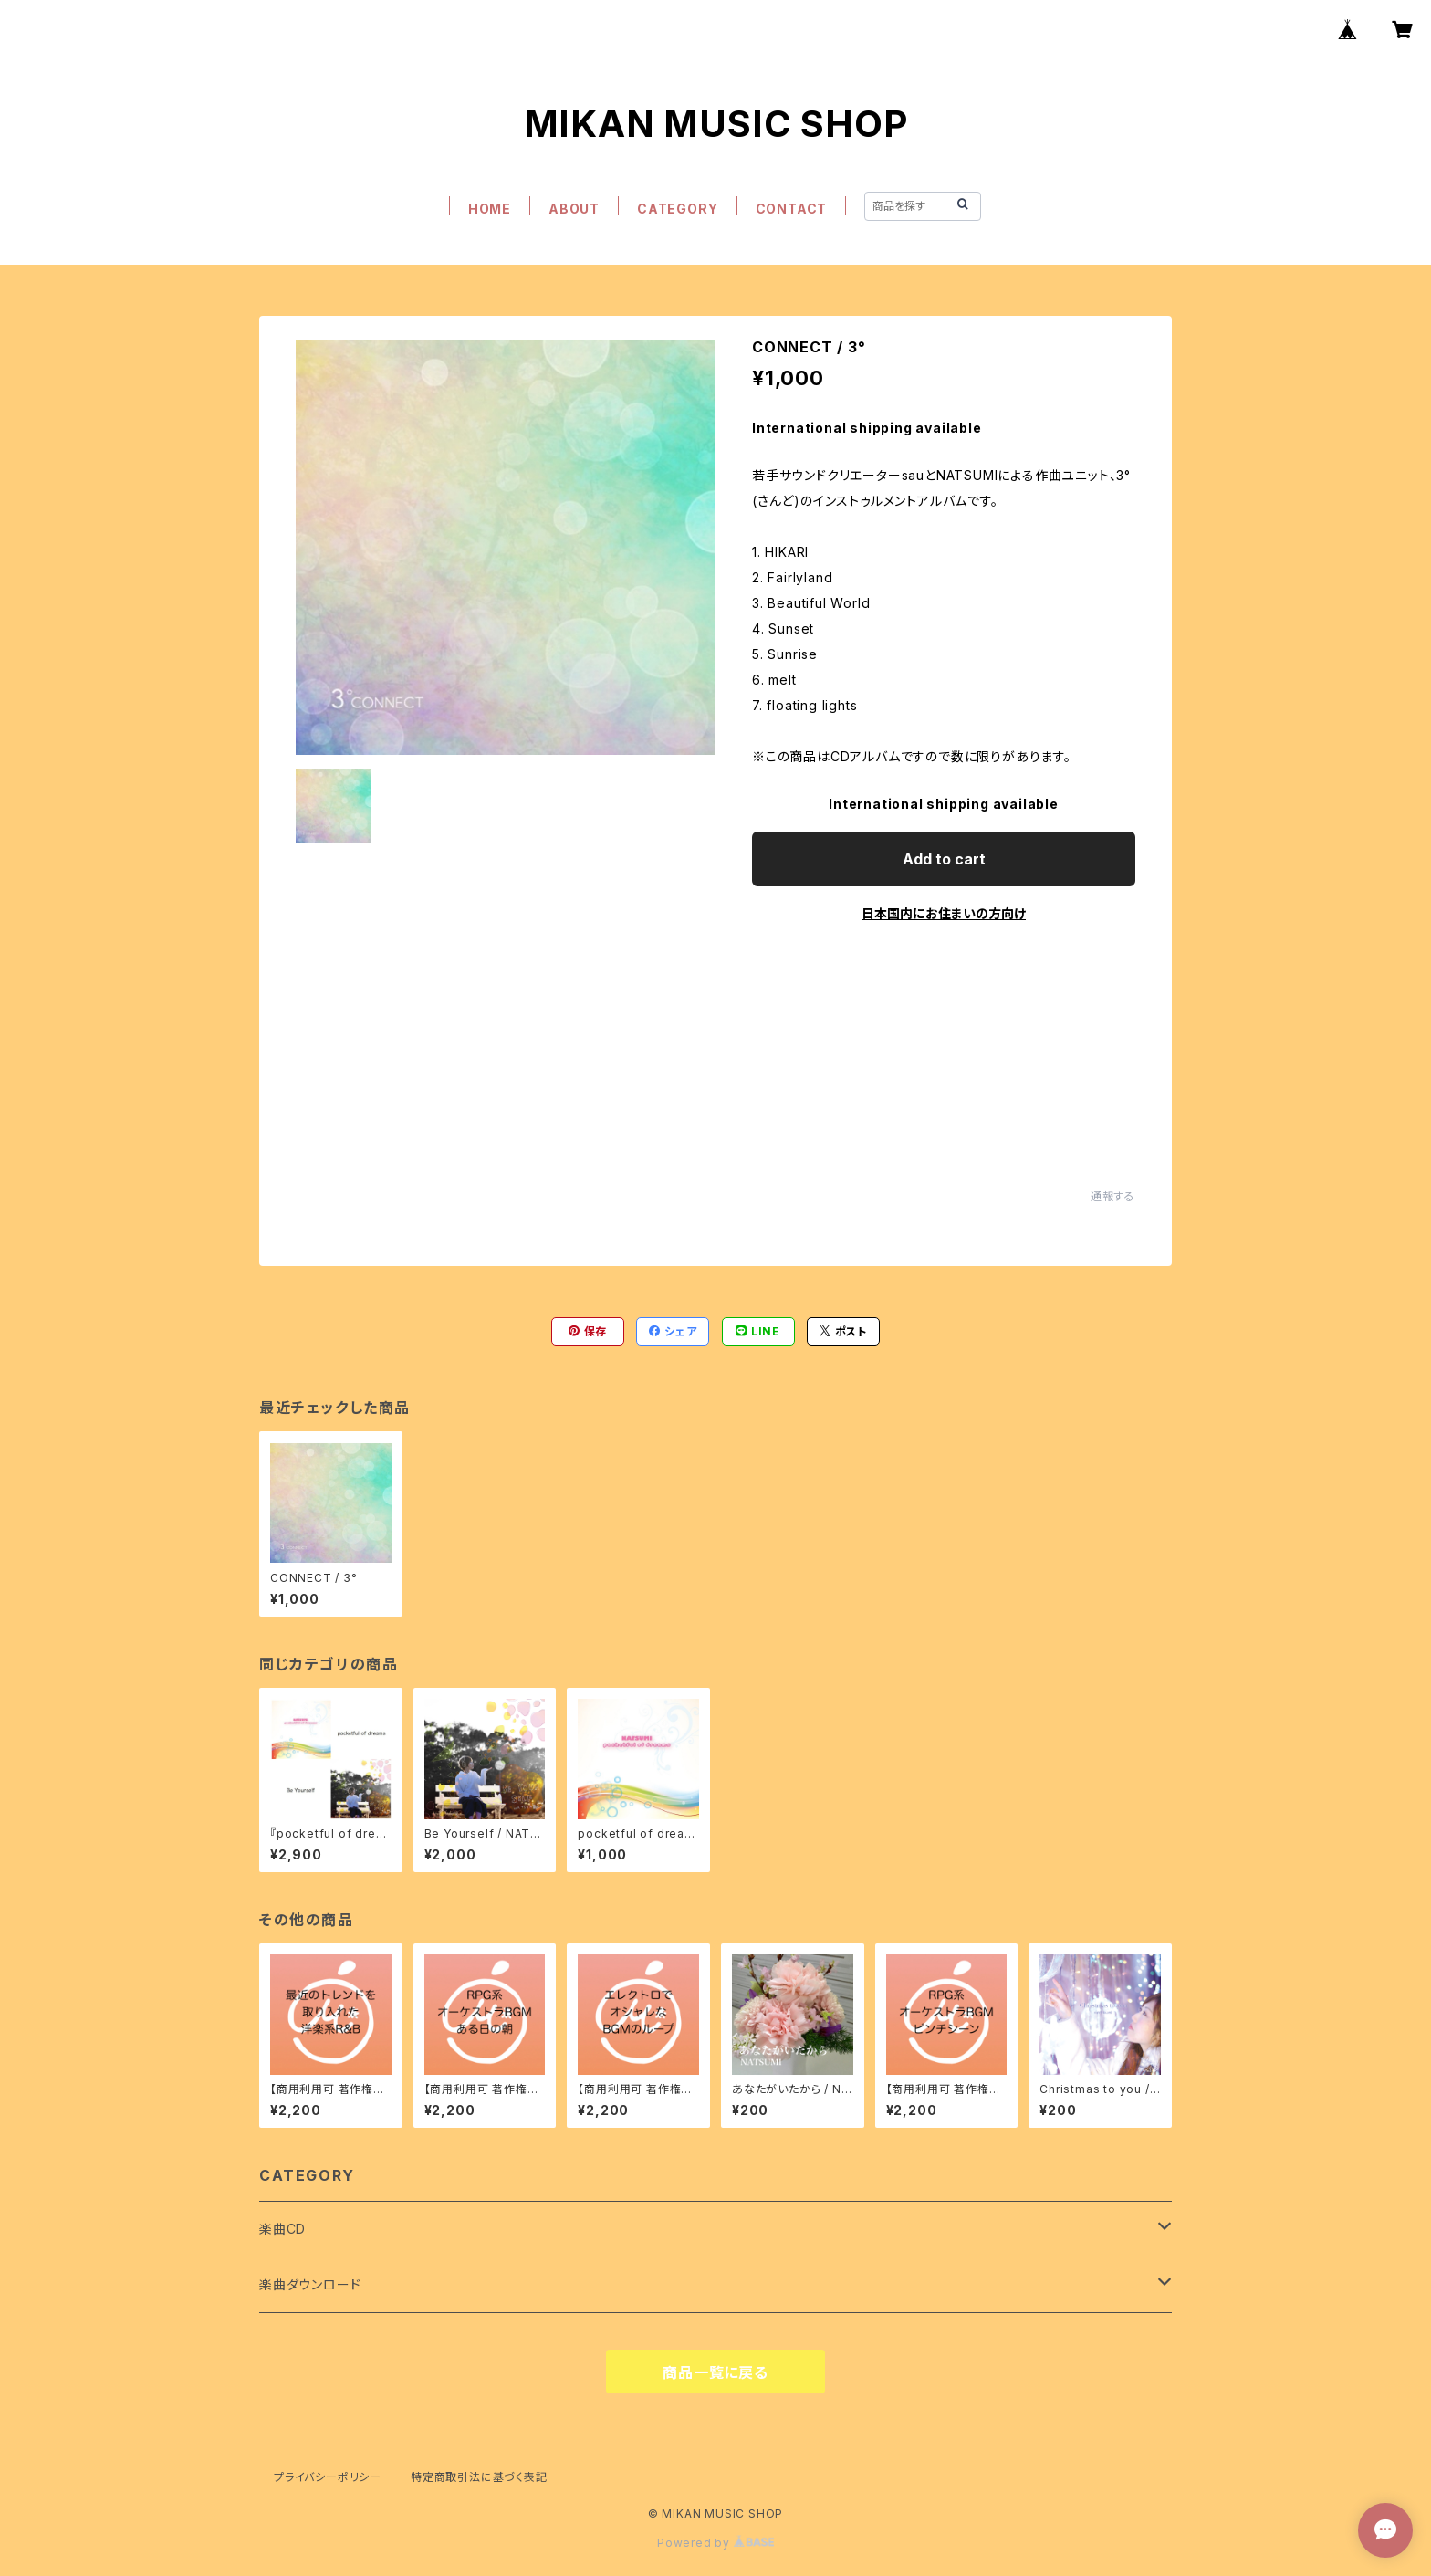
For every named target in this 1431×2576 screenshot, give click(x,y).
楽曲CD (282, 2228)
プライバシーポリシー (327, 2477)
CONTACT (792, 208)
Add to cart (944, 859)
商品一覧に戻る (715, 2372)
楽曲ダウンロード (309, 2284)
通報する (1113, 1196)
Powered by (715, 2543)
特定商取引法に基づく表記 (479, 2477)
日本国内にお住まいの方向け (944, 913)
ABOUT (574, 208)
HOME (489, 208)
